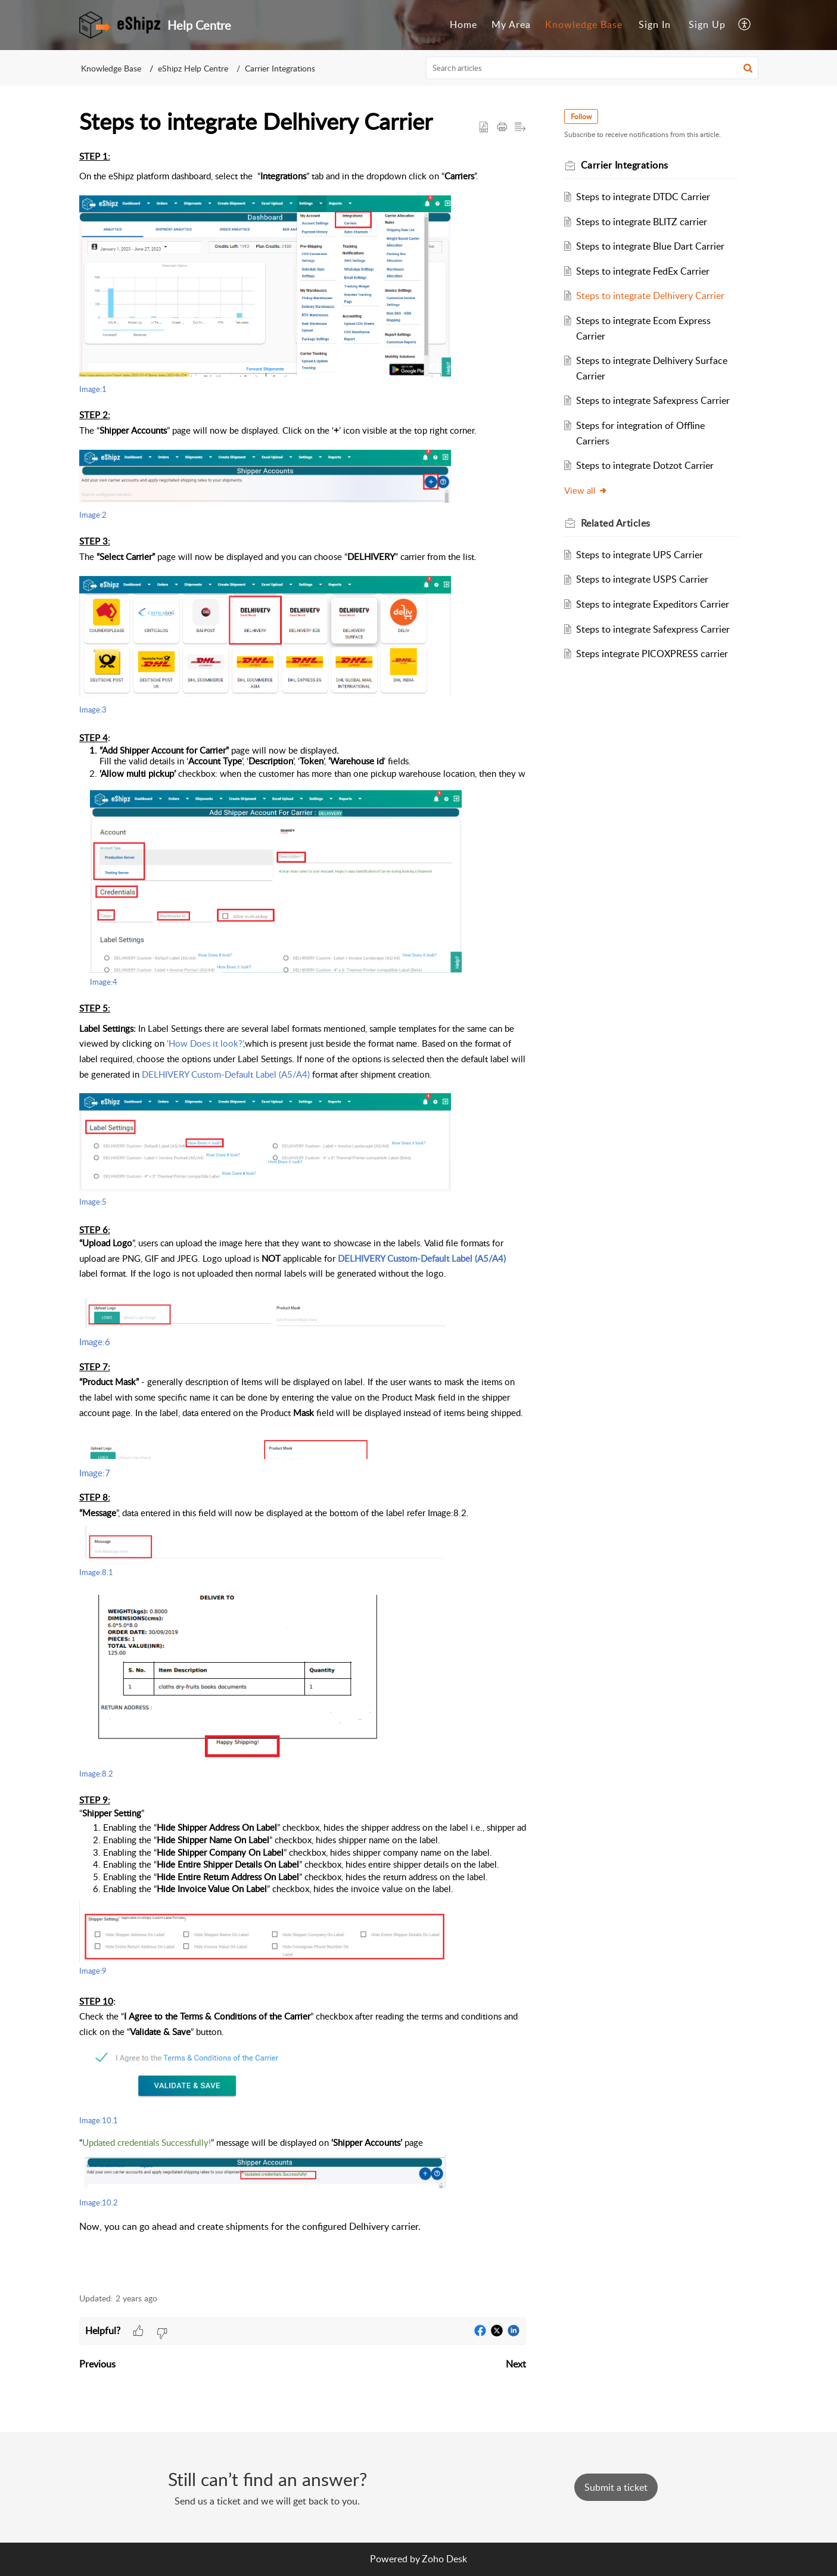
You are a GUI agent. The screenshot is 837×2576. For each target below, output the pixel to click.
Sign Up (707, 24)
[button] (745, 25)
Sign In (655, 24)
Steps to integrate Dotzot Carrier (645, 465)
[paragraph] (302, 1215)
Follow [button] (581, 116)
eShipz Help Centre (193, 68)
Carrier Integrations (280, 68)
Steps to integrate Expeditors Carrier (652, 604)
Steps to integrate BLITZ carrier (641, 221)
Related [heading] (616, 523)
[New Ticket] (616, 2487)
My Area (511, 24)
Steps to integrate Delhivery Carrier (650, 295)
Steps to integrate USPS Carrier (642, 579)
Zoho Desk (444, 2558)
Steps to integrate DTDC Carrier (643, 196)
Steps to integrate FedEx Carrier (643, 271)
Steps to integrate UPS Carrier (639, 554)
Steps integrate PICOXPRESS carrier (652, 653)
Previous (97, 2363)
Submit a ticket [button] (616, 2487)
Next (516, 2363)
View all (586, 490)
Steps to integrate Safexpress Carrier (653, 400)
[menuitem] (463, 25)
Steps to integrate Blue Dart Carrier (650, 246)
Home (463, 24)
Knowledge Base (584, 24)
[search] (592, 68)
